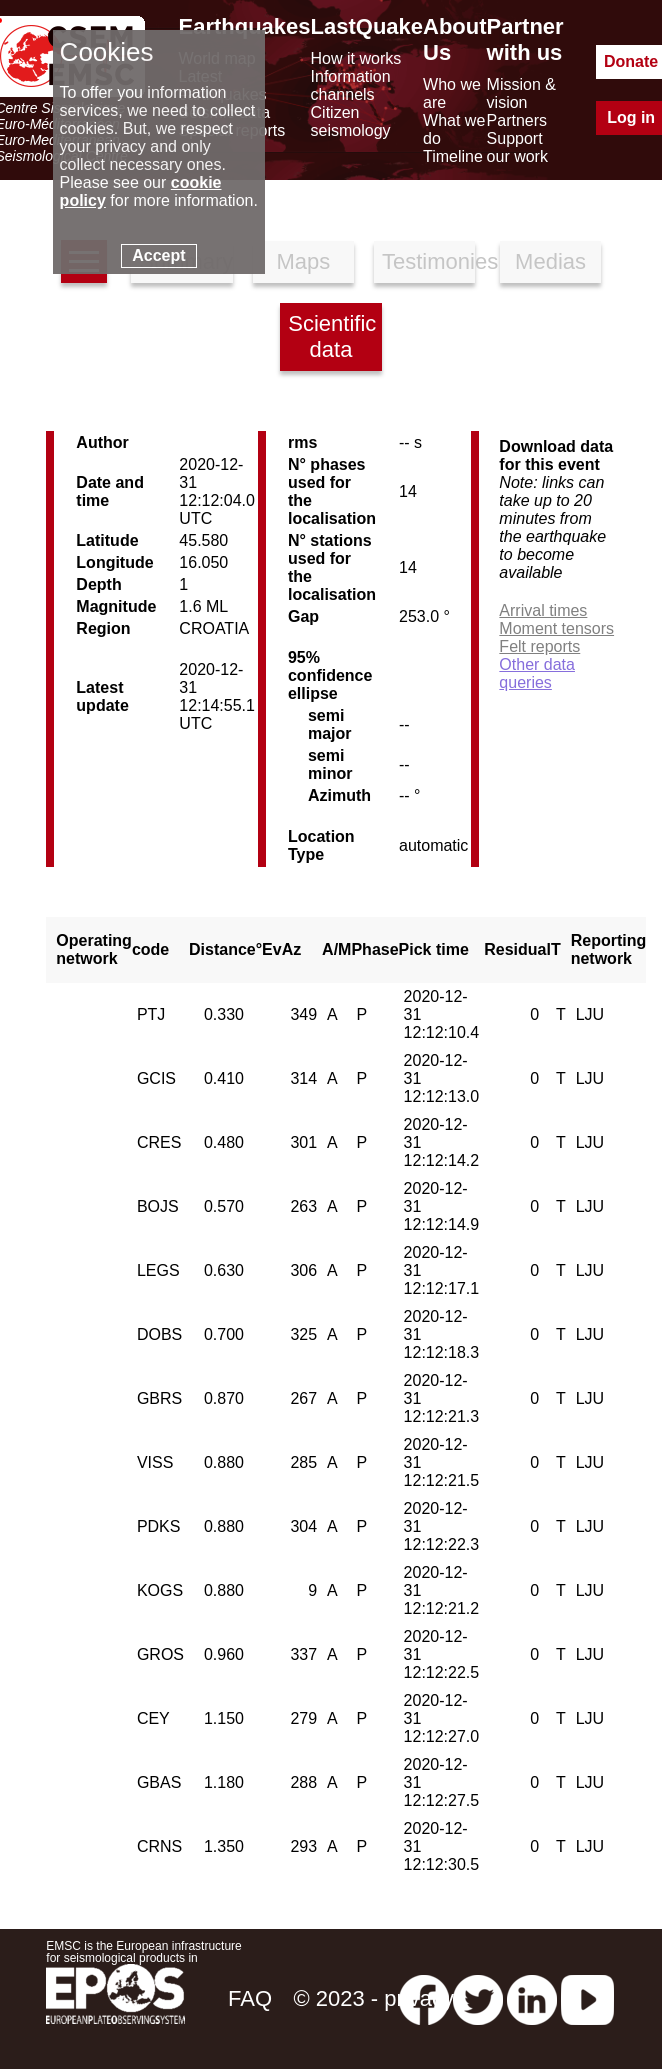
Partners (517, 120)
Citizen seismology (351, 121)
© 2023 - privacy (373, 1998)
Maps (303, 261)
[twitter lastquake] (478, 1998)
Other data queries (537, 673)
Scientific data (332, 336)
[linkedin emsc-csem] (532, 1998)
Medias (550, 261)
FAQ (250, 1998)
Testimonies (428, 261)
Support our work (517, 147)
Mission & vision (521, 93)
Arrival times (543, 610)
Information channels (351, 85)
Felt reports (539, 646)
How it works (356, 58)
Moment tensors (556, 628)
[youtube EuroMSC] (587, 1998)
